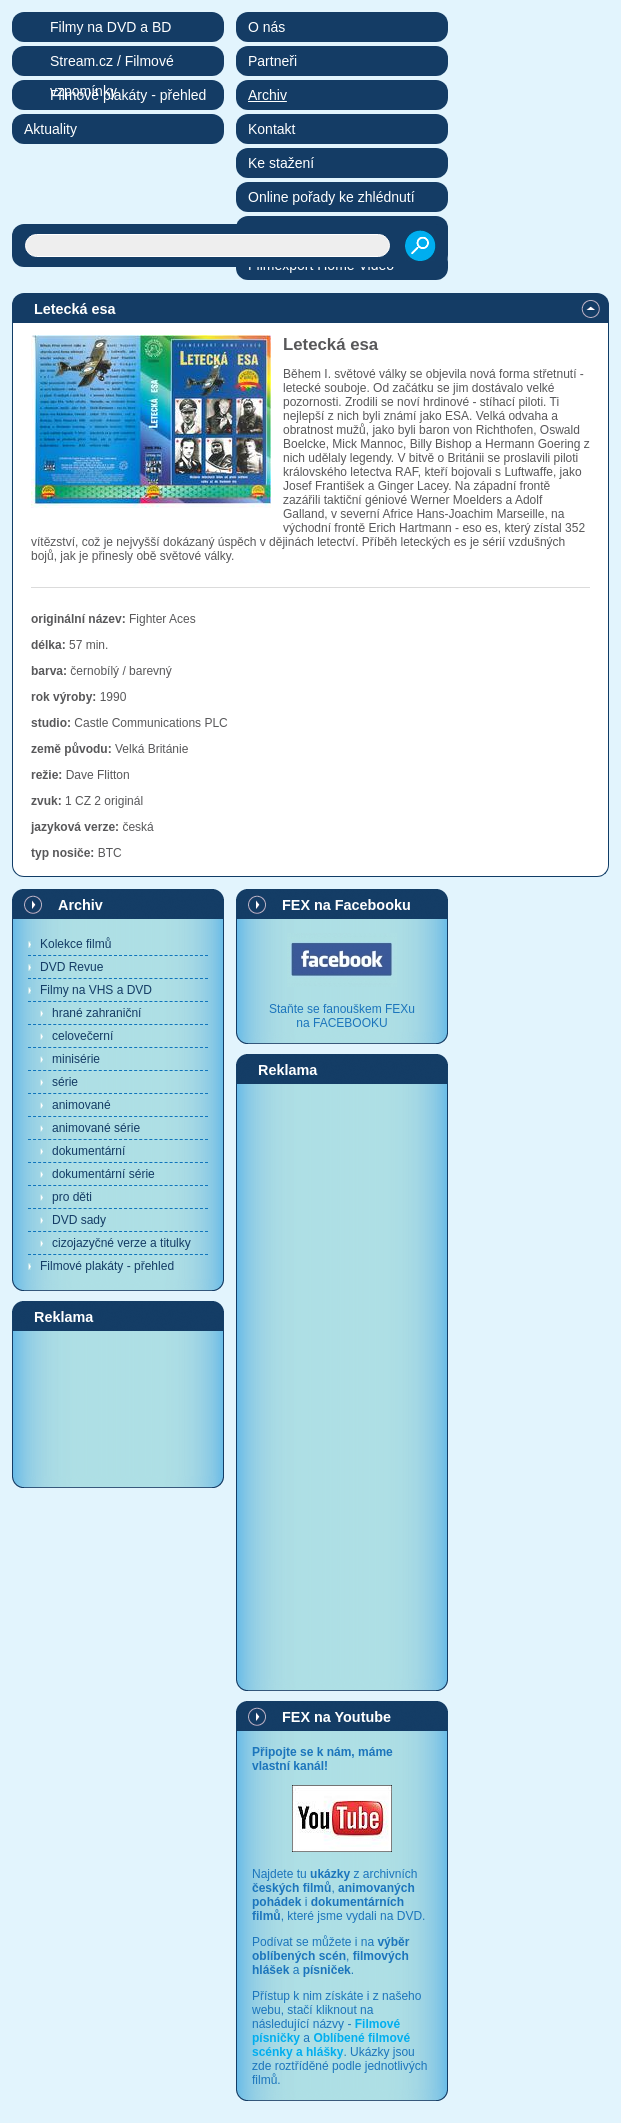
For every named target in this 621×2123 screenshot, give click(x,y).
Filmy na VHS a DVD (96, 990)
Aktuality (50, 129)
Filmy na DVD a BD (110, 27)
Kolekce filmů (75, 944)
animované (81, 1105)
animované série (96, 1128)
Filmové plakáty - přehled (107, 1266)
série (65, 1082)
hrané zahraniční (96, 1013)
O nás (266, 27)
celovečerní (82, 1036)
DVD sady (79, 1220)
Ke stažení (281, 163)
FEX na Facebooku (346, 905)
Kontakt (271, 129)
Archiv (80, 905)
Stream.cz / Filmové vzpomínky (112, 64)
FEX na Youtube (336, 1717)
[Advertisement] (118, 1408)
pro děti (72, 1197)
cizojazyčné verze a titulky (121, 1243)
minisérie (76, 1059)
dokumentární (88, 1151)
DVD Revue (71, 967)
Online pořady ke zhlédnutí (331, 197)
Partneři (272, 61)
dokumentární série (103, 1174)
